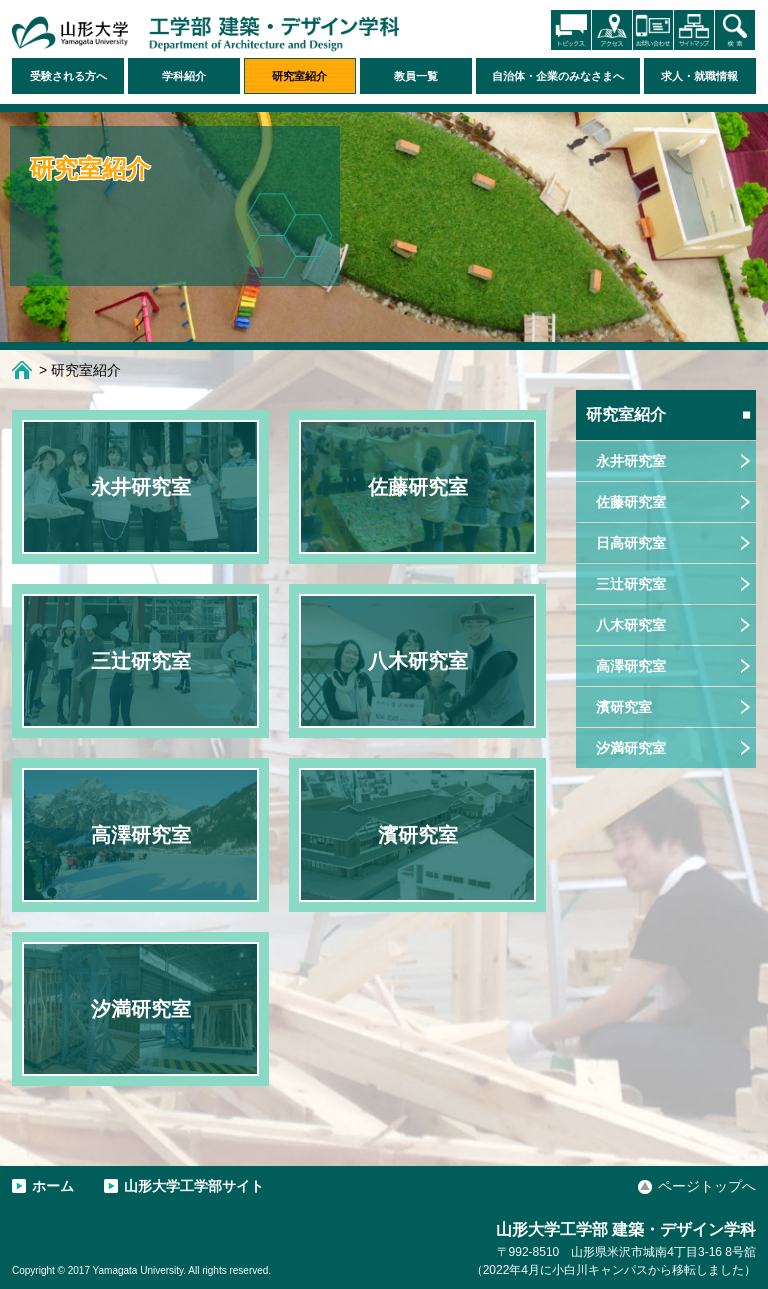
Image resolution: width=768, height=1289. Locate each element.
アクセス (612, 30)
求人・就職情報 (699, 76)
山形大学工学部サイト (194, 1186)
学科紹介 (184, 76)
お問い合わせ (653, 30)
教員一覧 (416, 76)
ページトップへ (707, 1186)
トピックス (571, 30)
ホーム (22, 370)
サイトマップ (694, 30)
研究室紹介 (299, 76)
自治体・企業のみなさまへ (558, 76)
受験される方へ (68, 76)
